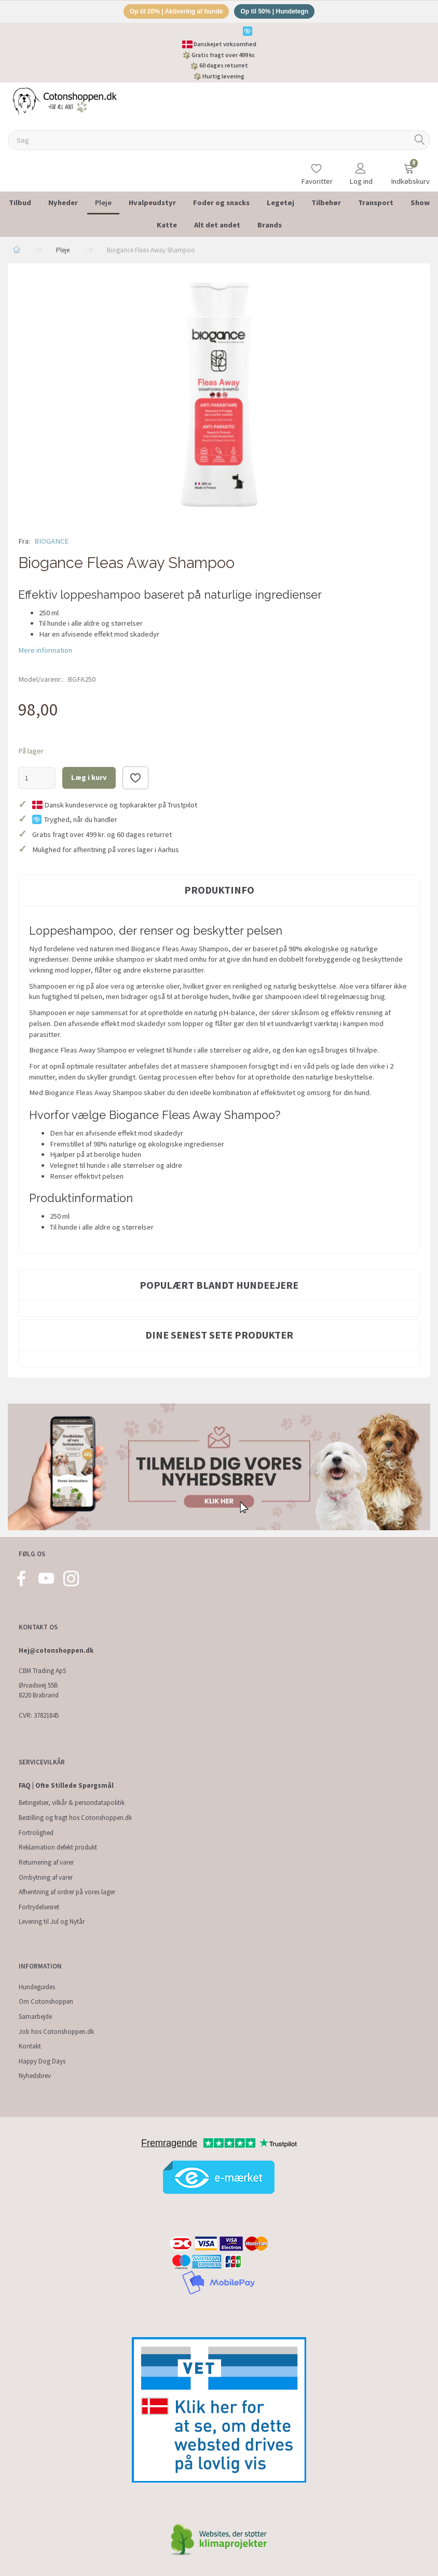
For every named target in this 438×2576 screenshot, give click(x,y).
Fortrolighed (36, 1832)
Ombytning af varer (46, 1877)
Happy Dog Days (42, 2061)
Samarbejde (35, 2016)
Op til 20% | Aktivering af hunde (172, 12)
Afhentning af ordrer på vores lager (67, 1891)
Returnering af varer (46, 1862)
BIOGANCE (51, 542)
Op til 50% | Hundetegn (279, 12)
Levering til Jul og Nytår (52, 1922)
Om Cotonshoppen (46, 2002)
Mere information (45, 651)
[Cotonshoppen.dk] (65, 102)
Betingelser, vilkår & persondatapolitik (72, 1803)
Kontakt (30, 2046)
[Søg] (420, 142)
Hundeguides (37, 1986)
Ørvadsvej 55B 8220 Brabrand (39, 1690)
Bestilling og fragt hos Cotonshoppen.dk (75, 1817)
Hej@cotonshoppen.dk (56, 1650)
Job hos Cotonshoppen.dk (56, 2031)
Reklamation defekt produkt (58, 1847)
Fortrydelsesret (39, 1907)
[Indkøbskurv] (408, 168)
